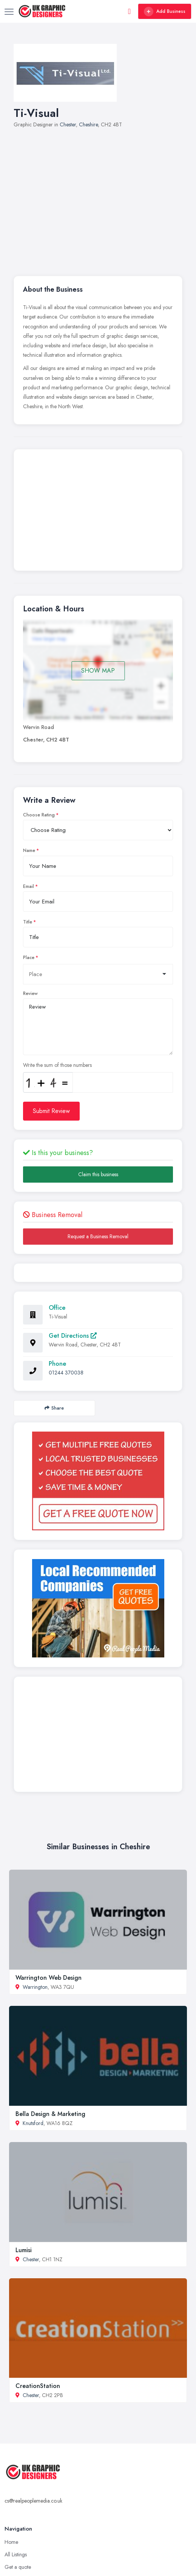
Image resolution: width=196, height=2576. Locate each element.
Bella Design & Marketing (50, 2114)
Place (28, 957)
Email (28, 886)
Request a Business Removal (98, 1236)
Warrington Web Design (48, 1977)
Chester (68, 124)
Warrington (35, 1987)
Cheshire (88, 124)
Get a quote (18, 2567)
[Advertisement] (105, 198)
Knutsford (33, 2123)
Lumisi (23, 2250)
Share (54, 1408)
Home (11, 2542)
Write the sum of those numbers (57, 1065)
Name (29, 850)
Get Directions (73, 1335)
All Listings (16, 2554)
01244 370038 (66, 1372)
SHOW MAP (98, 670)
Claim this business (98, 1174)
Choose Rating (39, 815)
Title (27, 922)
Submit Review (51, 1111)
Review (30, 993)
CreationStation (37, 2386)
